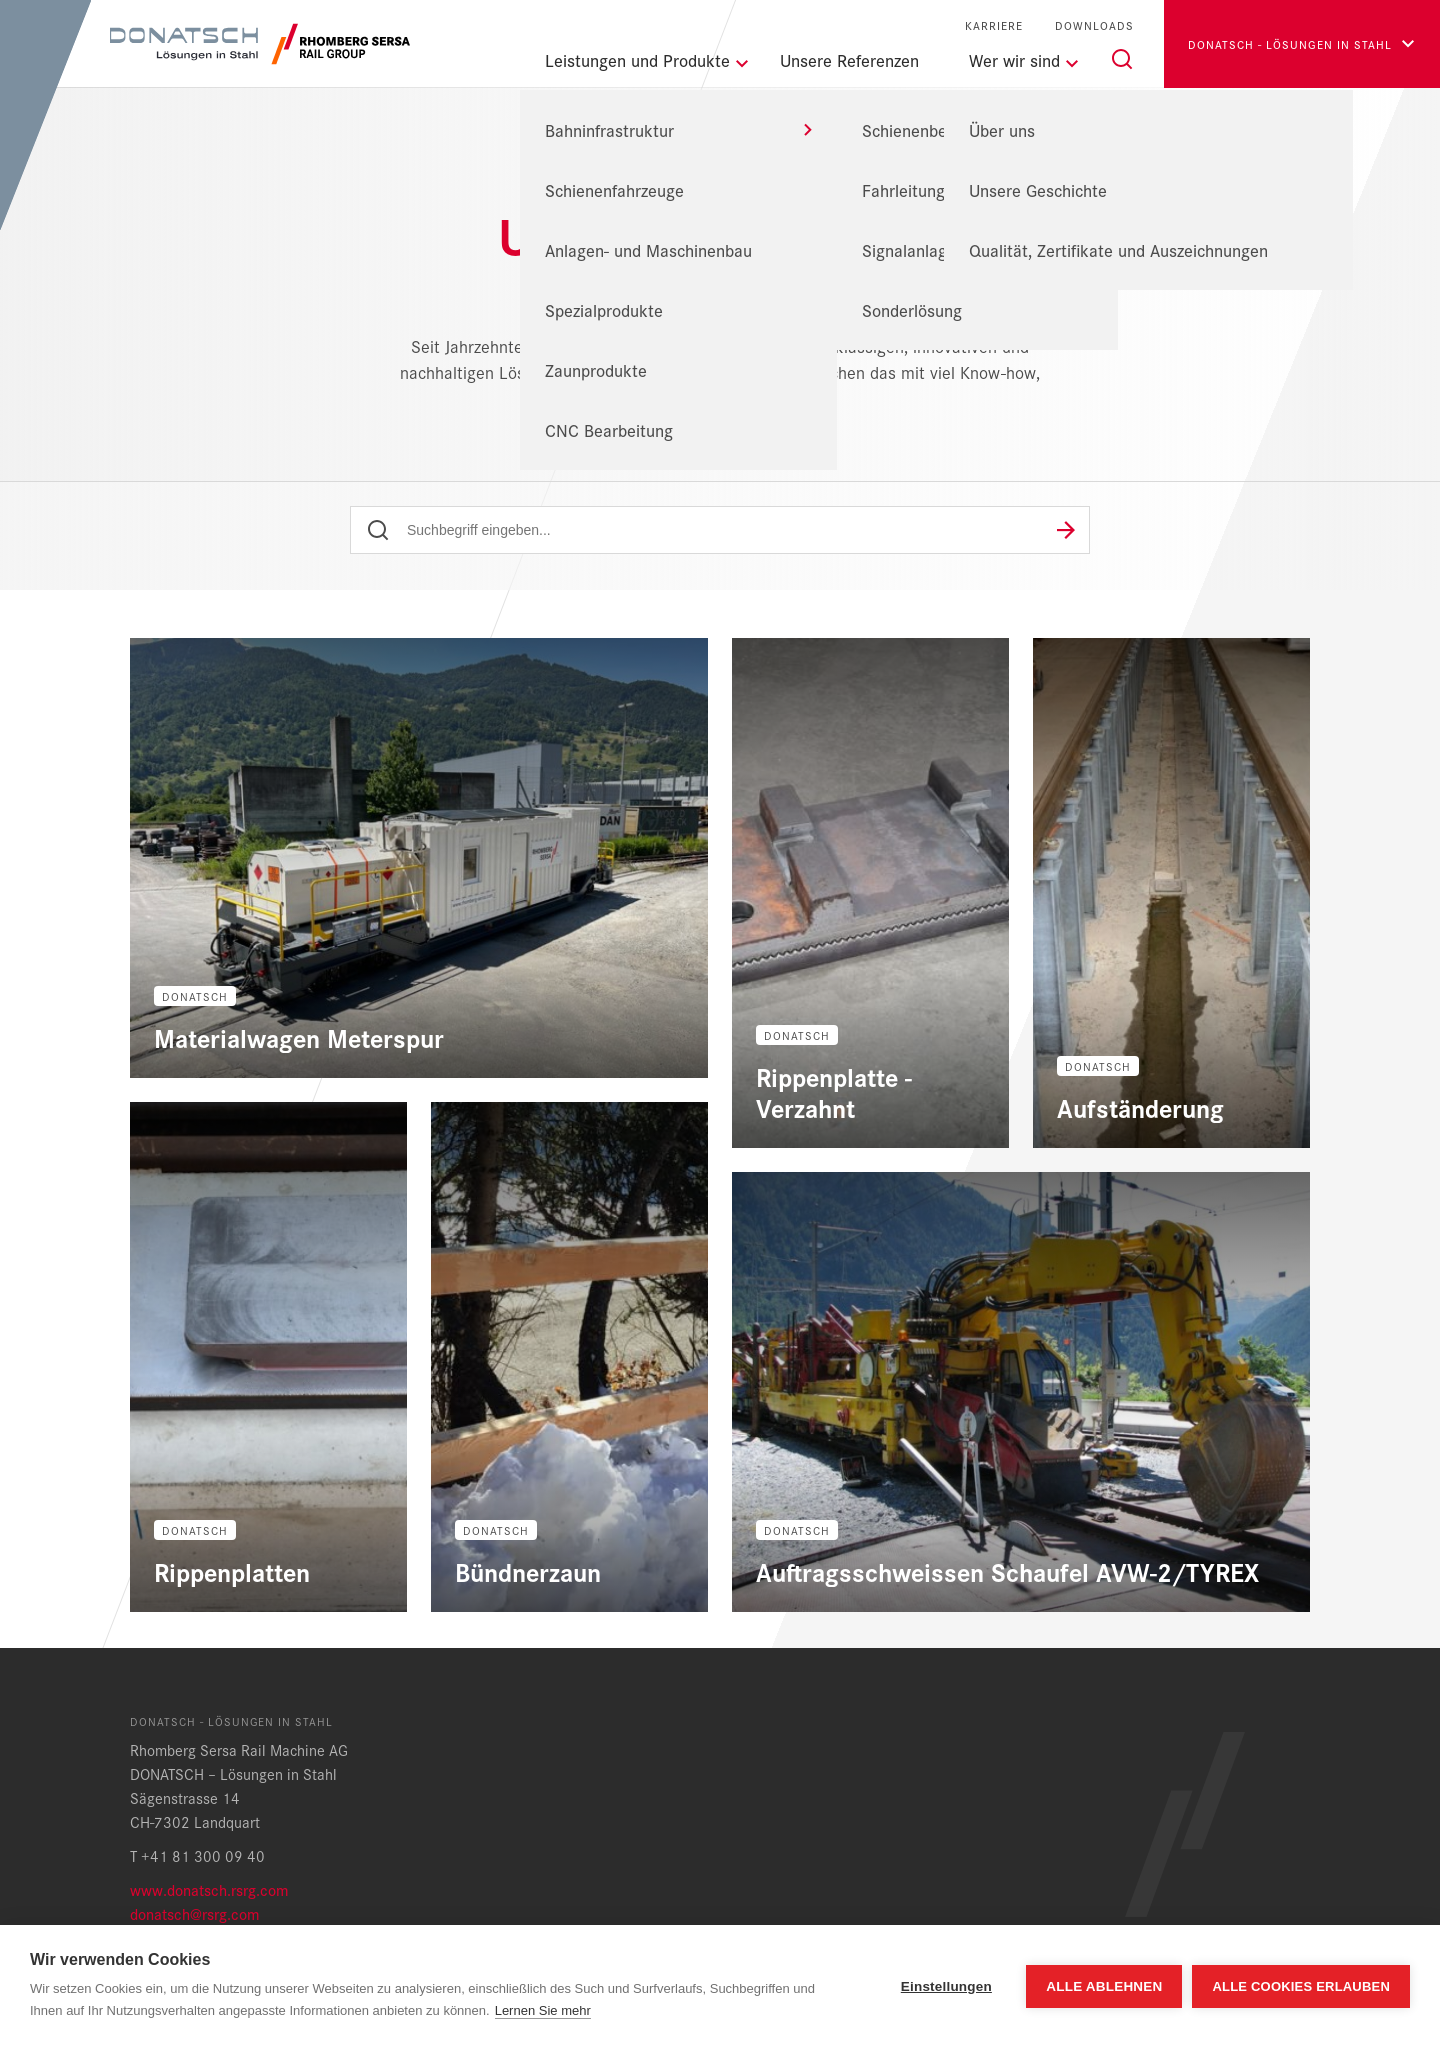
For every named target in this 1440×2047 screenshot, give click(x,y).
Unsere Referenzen (849, 60)
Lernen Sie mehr (543, 2010)
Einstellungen (946, 1986)
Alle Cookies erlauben (1301, 1986)
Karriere (994, 25)
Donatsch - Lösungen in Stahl (1290, 44)
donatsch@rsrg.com (194, 1913)
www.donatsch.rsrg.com (209, 1889)
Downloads (1094, 25)
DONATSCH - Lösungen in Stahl (644, 186)
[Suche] (1122, 59)
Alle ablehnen (1104, 1986)
